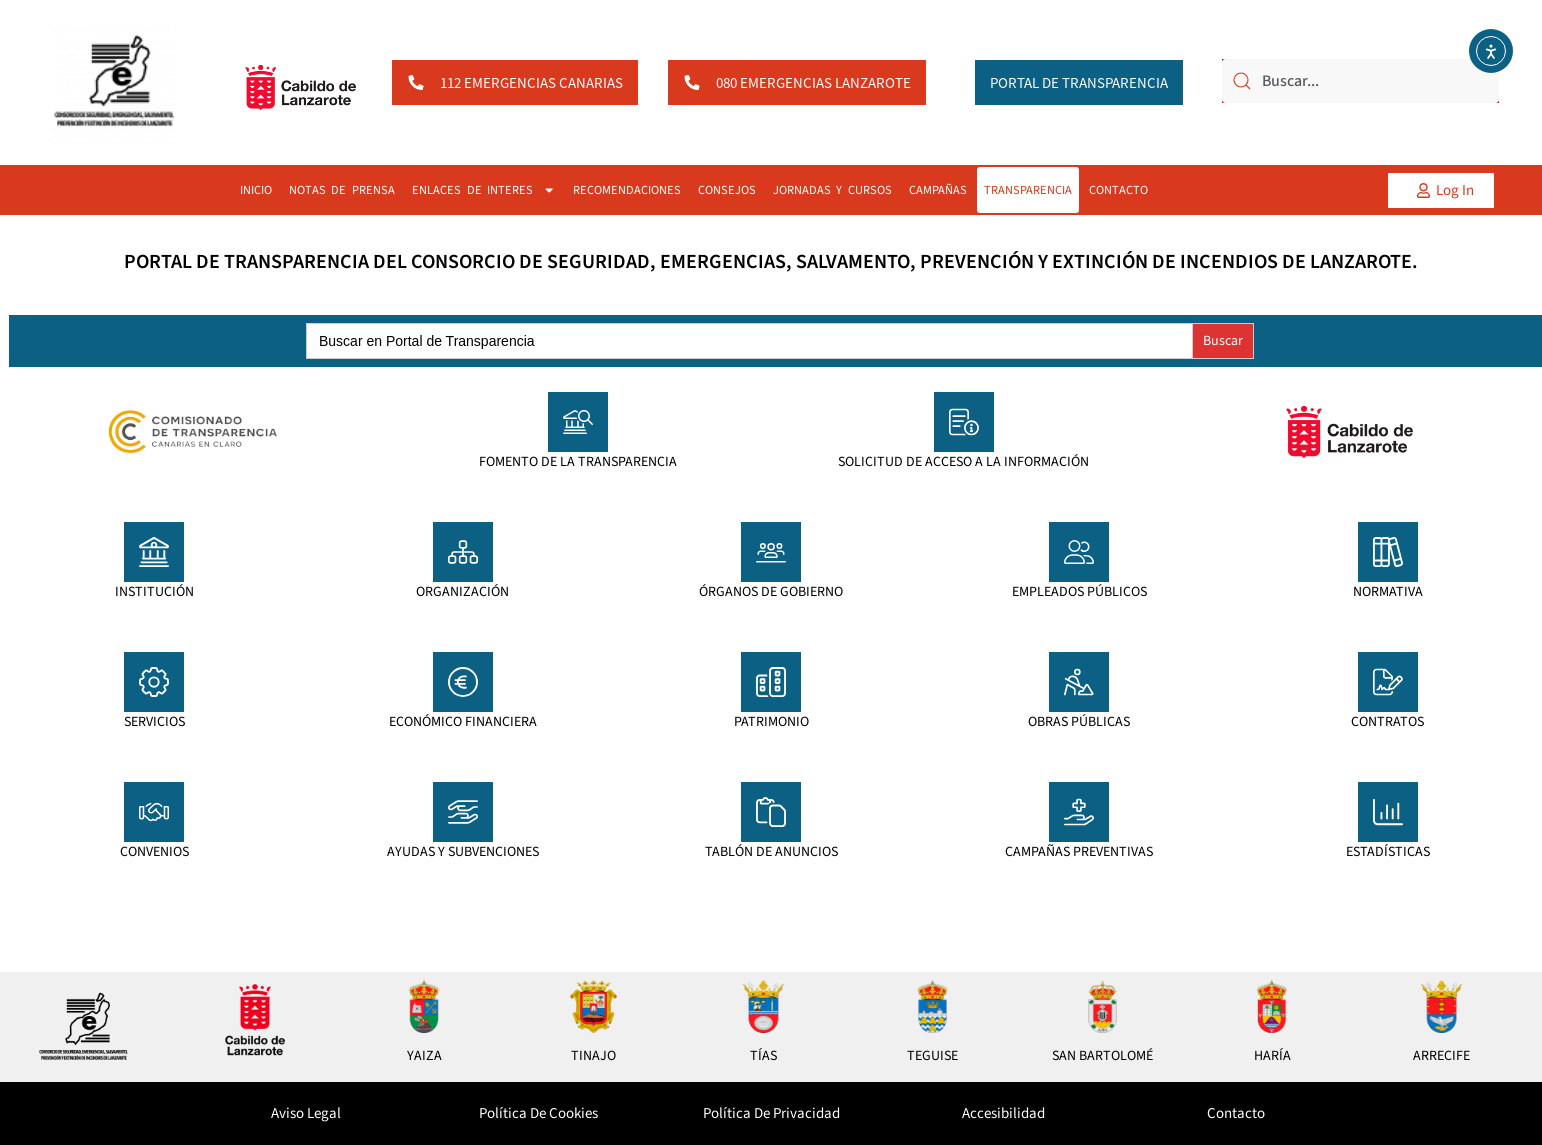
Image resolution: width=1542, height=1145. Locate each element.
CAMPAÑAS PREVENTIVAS (1079, 852)
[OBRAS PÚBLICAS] (1079, 682)
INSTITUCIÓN (154, 592)
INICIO (256, 190)
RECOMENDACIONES (627, 190)
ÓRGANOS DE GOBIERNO (771, 592)
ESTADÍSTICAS (1388, 852)
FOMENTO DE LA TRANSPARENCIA (578, 462)
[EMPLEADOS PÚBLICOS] (1079, 552)
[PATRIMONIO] (771, 682)
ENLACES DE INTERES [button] (484, 190)
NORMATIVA (1388, 592)
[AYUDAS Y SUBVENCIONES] (463, 812)
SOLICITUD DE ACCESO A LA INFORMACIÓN (963, 462)
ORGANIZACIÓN (462, 592)
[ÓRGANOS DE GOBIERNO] (771, 552)
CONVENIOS (154, 852)
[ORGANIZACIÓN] (463, 552)
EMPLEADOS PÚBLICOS (1079, 592)
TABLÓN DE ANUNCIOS (771, 852)
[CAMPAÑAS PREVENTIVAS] (1079, 812)
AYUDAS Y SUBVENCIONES (463, 852)
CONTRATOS (1387, 722)
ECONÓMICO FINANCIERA (463, 722)
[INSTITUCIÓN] (154, 552)
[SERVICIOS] (154, 682)
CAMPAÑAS (938, 190)
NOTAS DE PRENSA (342, 190)
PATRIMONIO (771, 722)
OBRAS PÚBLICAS (1079, 722)
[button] (1441, 190)
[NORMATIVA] (1388, 552)
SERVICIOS (154, 722)
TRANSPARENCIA (1028, 190)
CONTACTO (1118, 190)
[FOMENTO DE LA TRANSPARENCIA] (578, 422)
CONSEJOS (727, 190)
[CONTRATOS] (1388, 682)
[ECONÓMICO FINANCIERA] (463, 682)
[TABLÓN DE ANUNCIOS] (771, 812)
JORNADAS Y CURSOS (832, 190)
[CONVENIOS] (154, 812)
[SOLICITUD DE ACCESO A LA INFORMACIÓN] (964, 422)
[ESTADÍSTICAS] (1388, 812)
